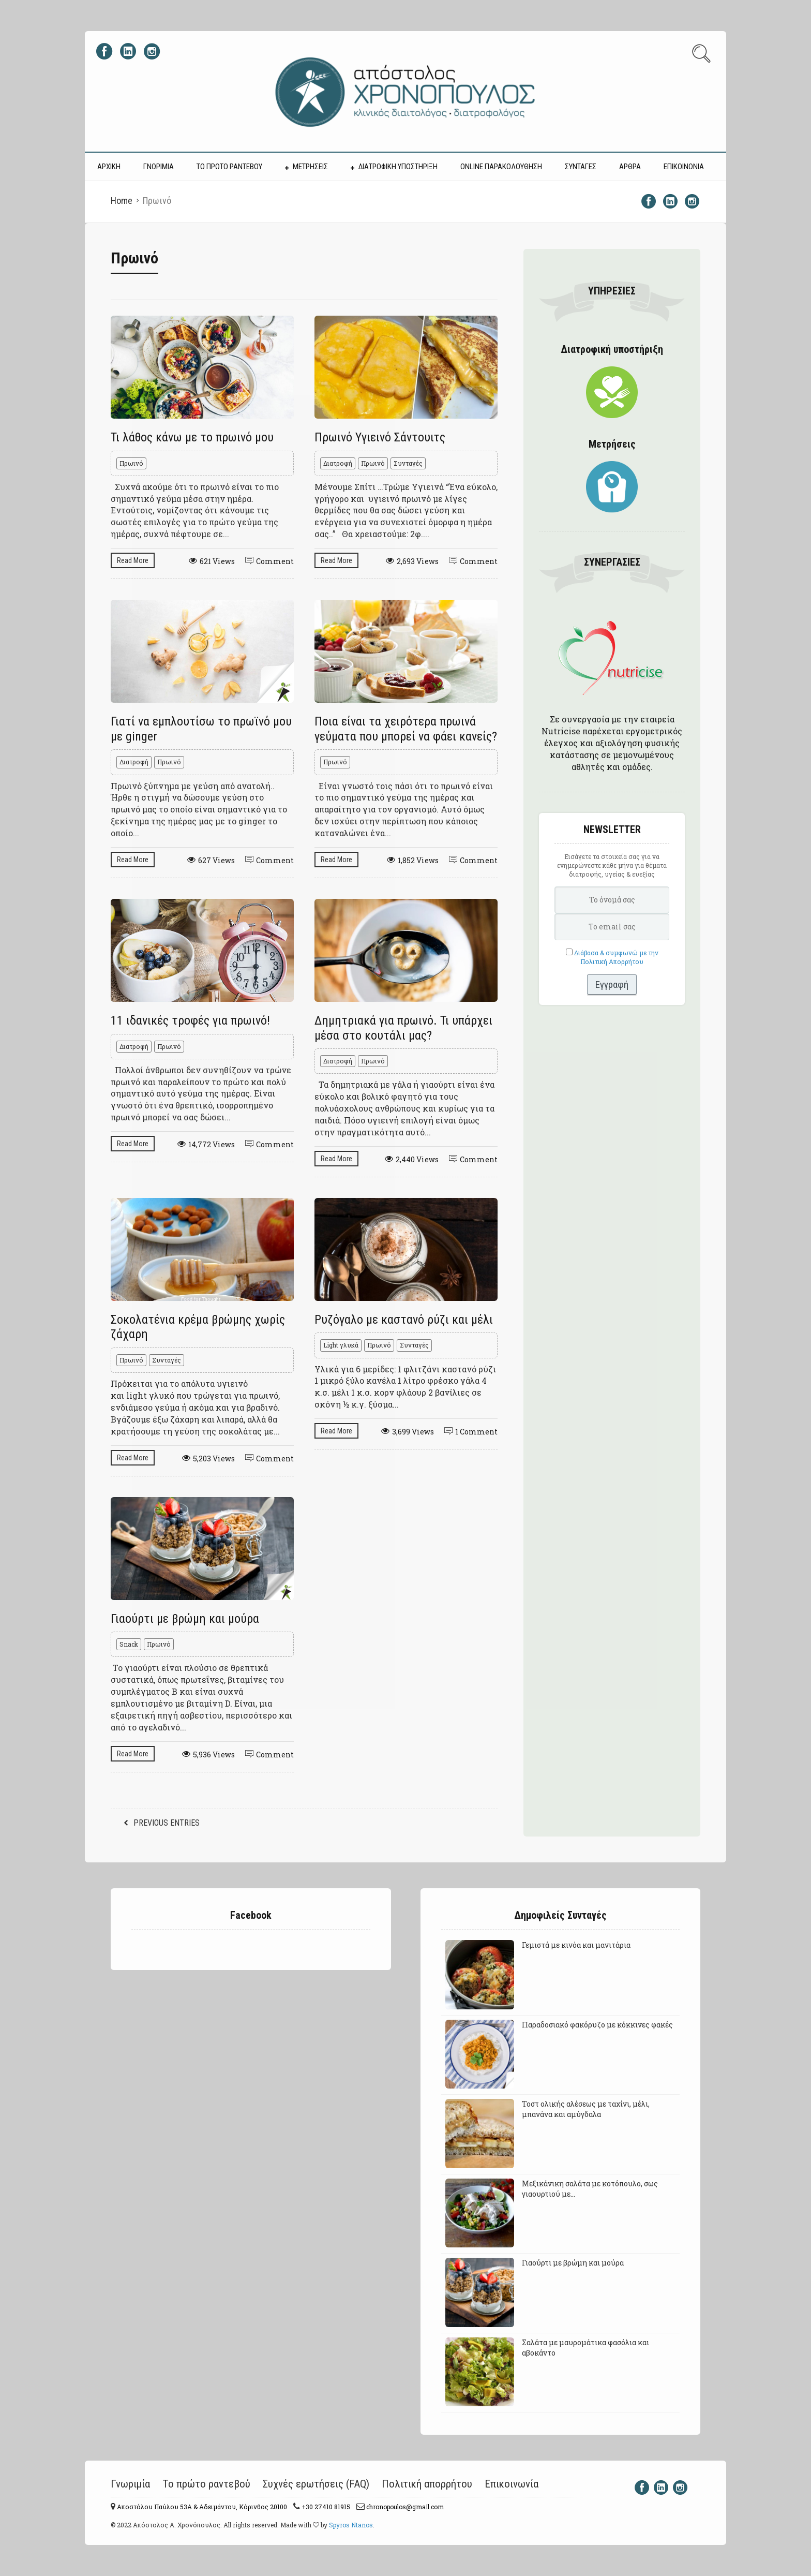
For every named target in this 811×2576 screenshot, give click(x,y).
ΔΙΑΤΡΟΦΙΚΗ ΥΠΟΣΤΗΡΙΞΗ (398, 166)
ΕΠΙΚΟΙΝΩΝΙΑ (684, 166)
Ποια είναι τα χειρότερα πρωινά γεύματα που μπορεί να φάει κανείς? (405, 729)
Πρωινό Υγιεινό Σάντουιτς (379, 437)
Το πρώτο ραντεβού (206, 2484)
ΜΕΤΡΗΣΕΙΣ (310, 166)
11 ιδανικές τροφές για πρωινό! (190, 1020)
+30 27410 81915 (325, 2507)
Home (121, 200)
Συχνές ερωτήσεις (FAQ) (316, 2484)
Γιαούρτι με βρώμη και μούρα (185, 1618)
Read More (132, 560)
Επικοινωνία (511, 2484)
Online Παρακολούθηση (501, 166)
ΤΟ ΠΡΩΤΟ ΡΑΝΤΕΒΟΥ (229, 166)
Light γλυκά (340, 1345)
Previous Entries (166, 1823)
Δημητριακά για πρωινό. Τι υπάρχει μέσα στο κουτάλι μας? (403, 1028)
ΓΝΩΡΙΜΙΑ (158, 166)
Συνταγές (408, 463)
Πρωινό (131, 463)
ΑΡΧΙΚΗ (109, 166)
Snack (128, 1644)
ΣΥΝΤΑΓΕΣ (580, 166)
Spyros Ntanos (351, 2525)
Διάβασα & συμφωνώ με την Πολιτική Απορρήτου (616, 957)
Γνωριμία (130, 2484)
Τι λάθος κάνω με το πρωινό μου (192, 437)
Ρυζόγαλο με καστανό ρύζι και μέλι (403, 1319)
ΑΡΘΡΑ (630, 166)
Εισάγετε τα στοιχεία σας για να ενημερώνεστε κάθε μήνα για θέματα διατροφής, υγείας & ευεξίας (612, 865)
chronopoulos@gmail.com (404, 2507)
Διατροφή (337, 463)
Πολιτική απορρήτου (427, 2484)
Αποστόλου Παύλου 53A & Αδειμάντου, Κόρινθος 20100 (201, 2507)
